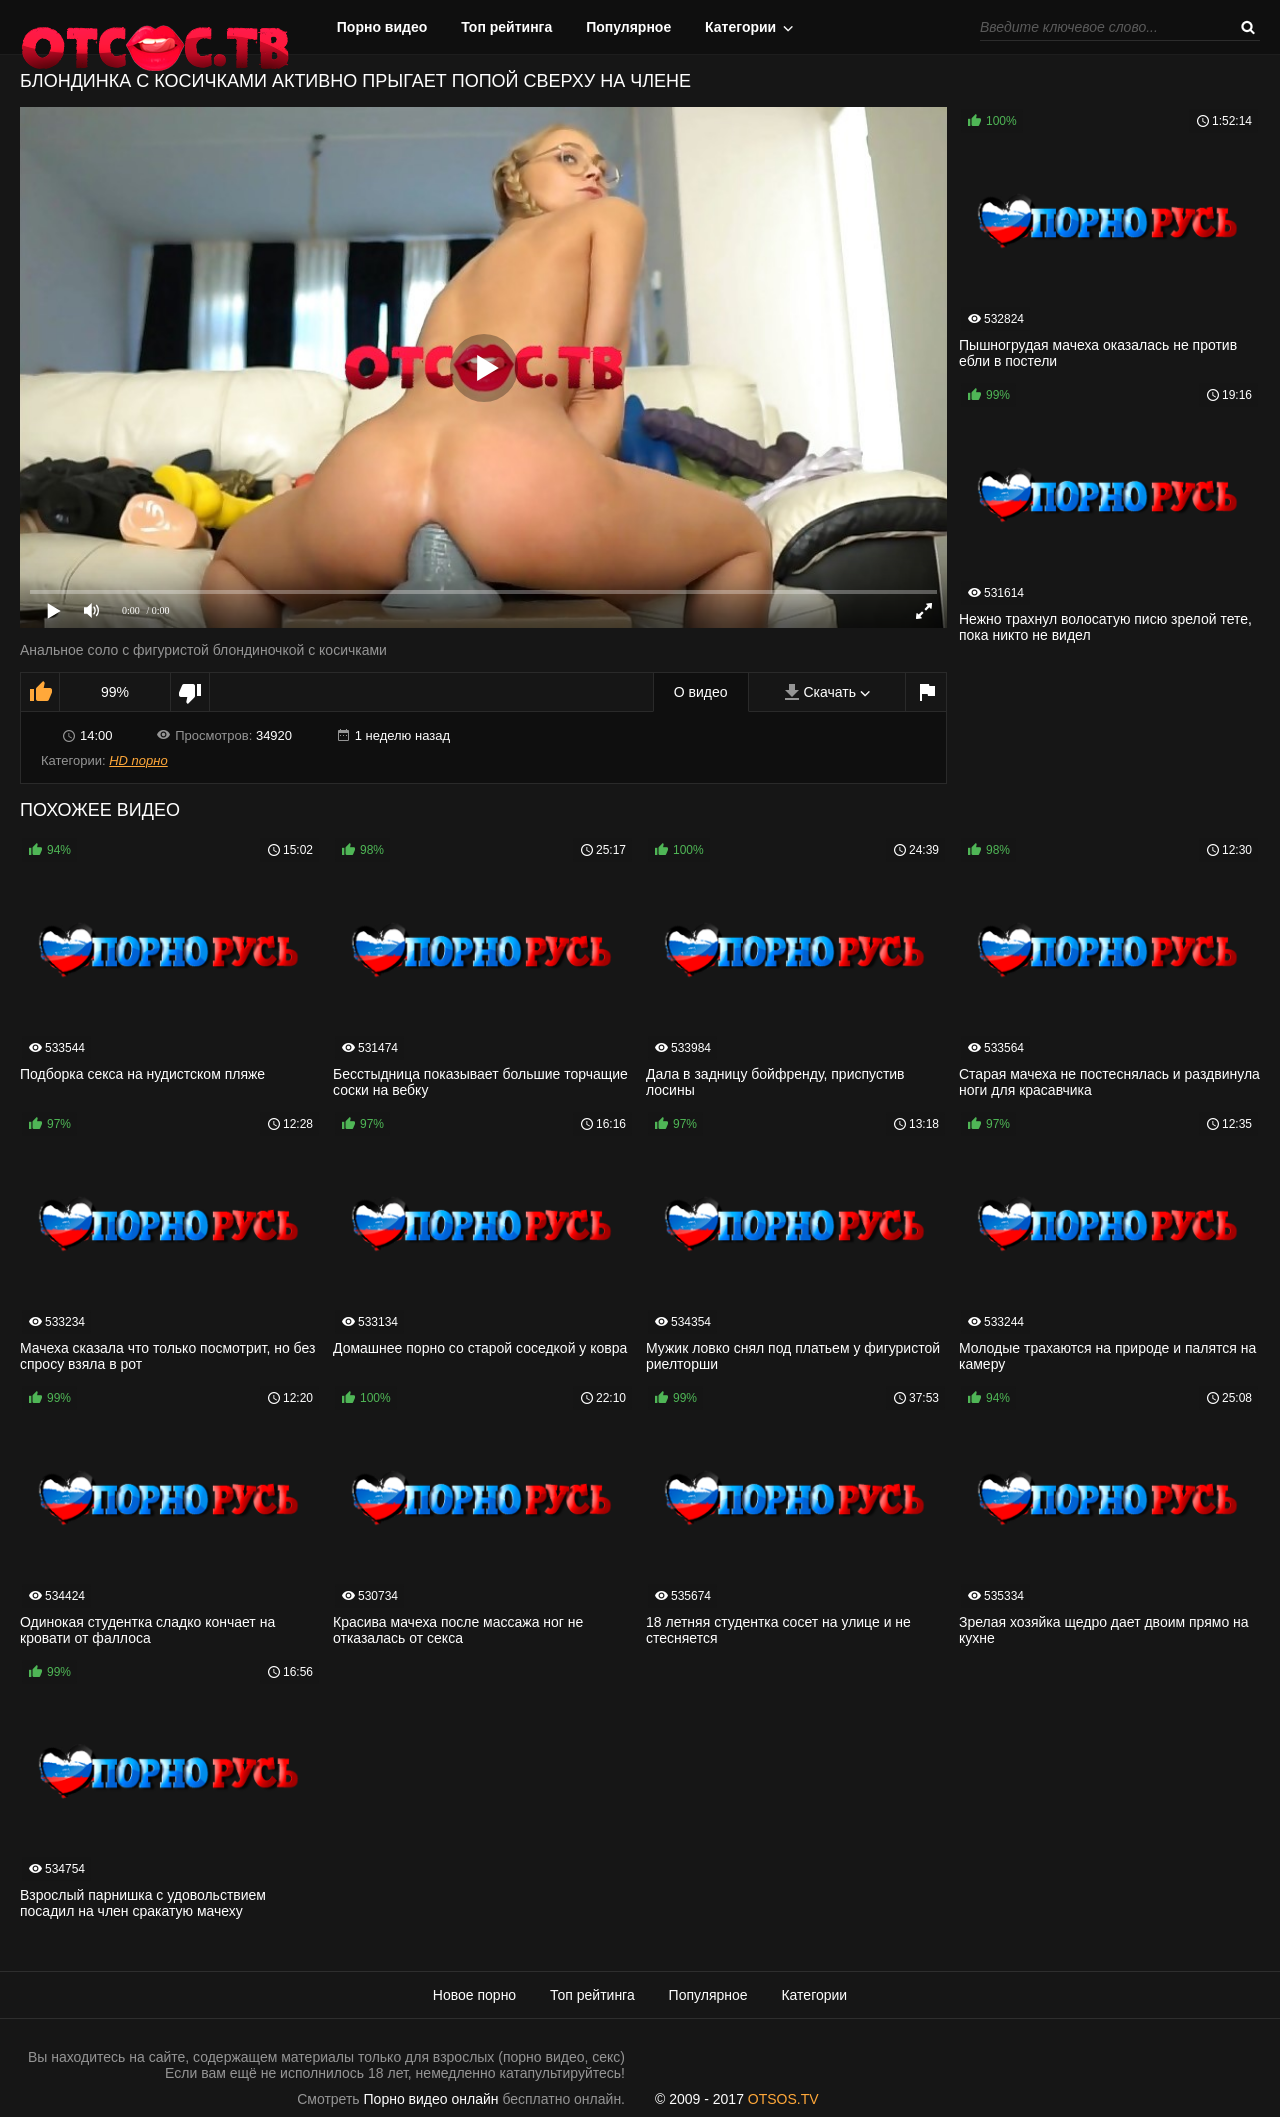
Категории (740, 27)
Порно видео (382, 27)
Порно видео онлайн (431, 2099)
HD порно (138, 760)
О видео (701, 692)
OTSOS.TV (783, 2099)
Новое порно (474, 1995)
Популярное (628, 27)
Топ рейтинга (506, 27)
